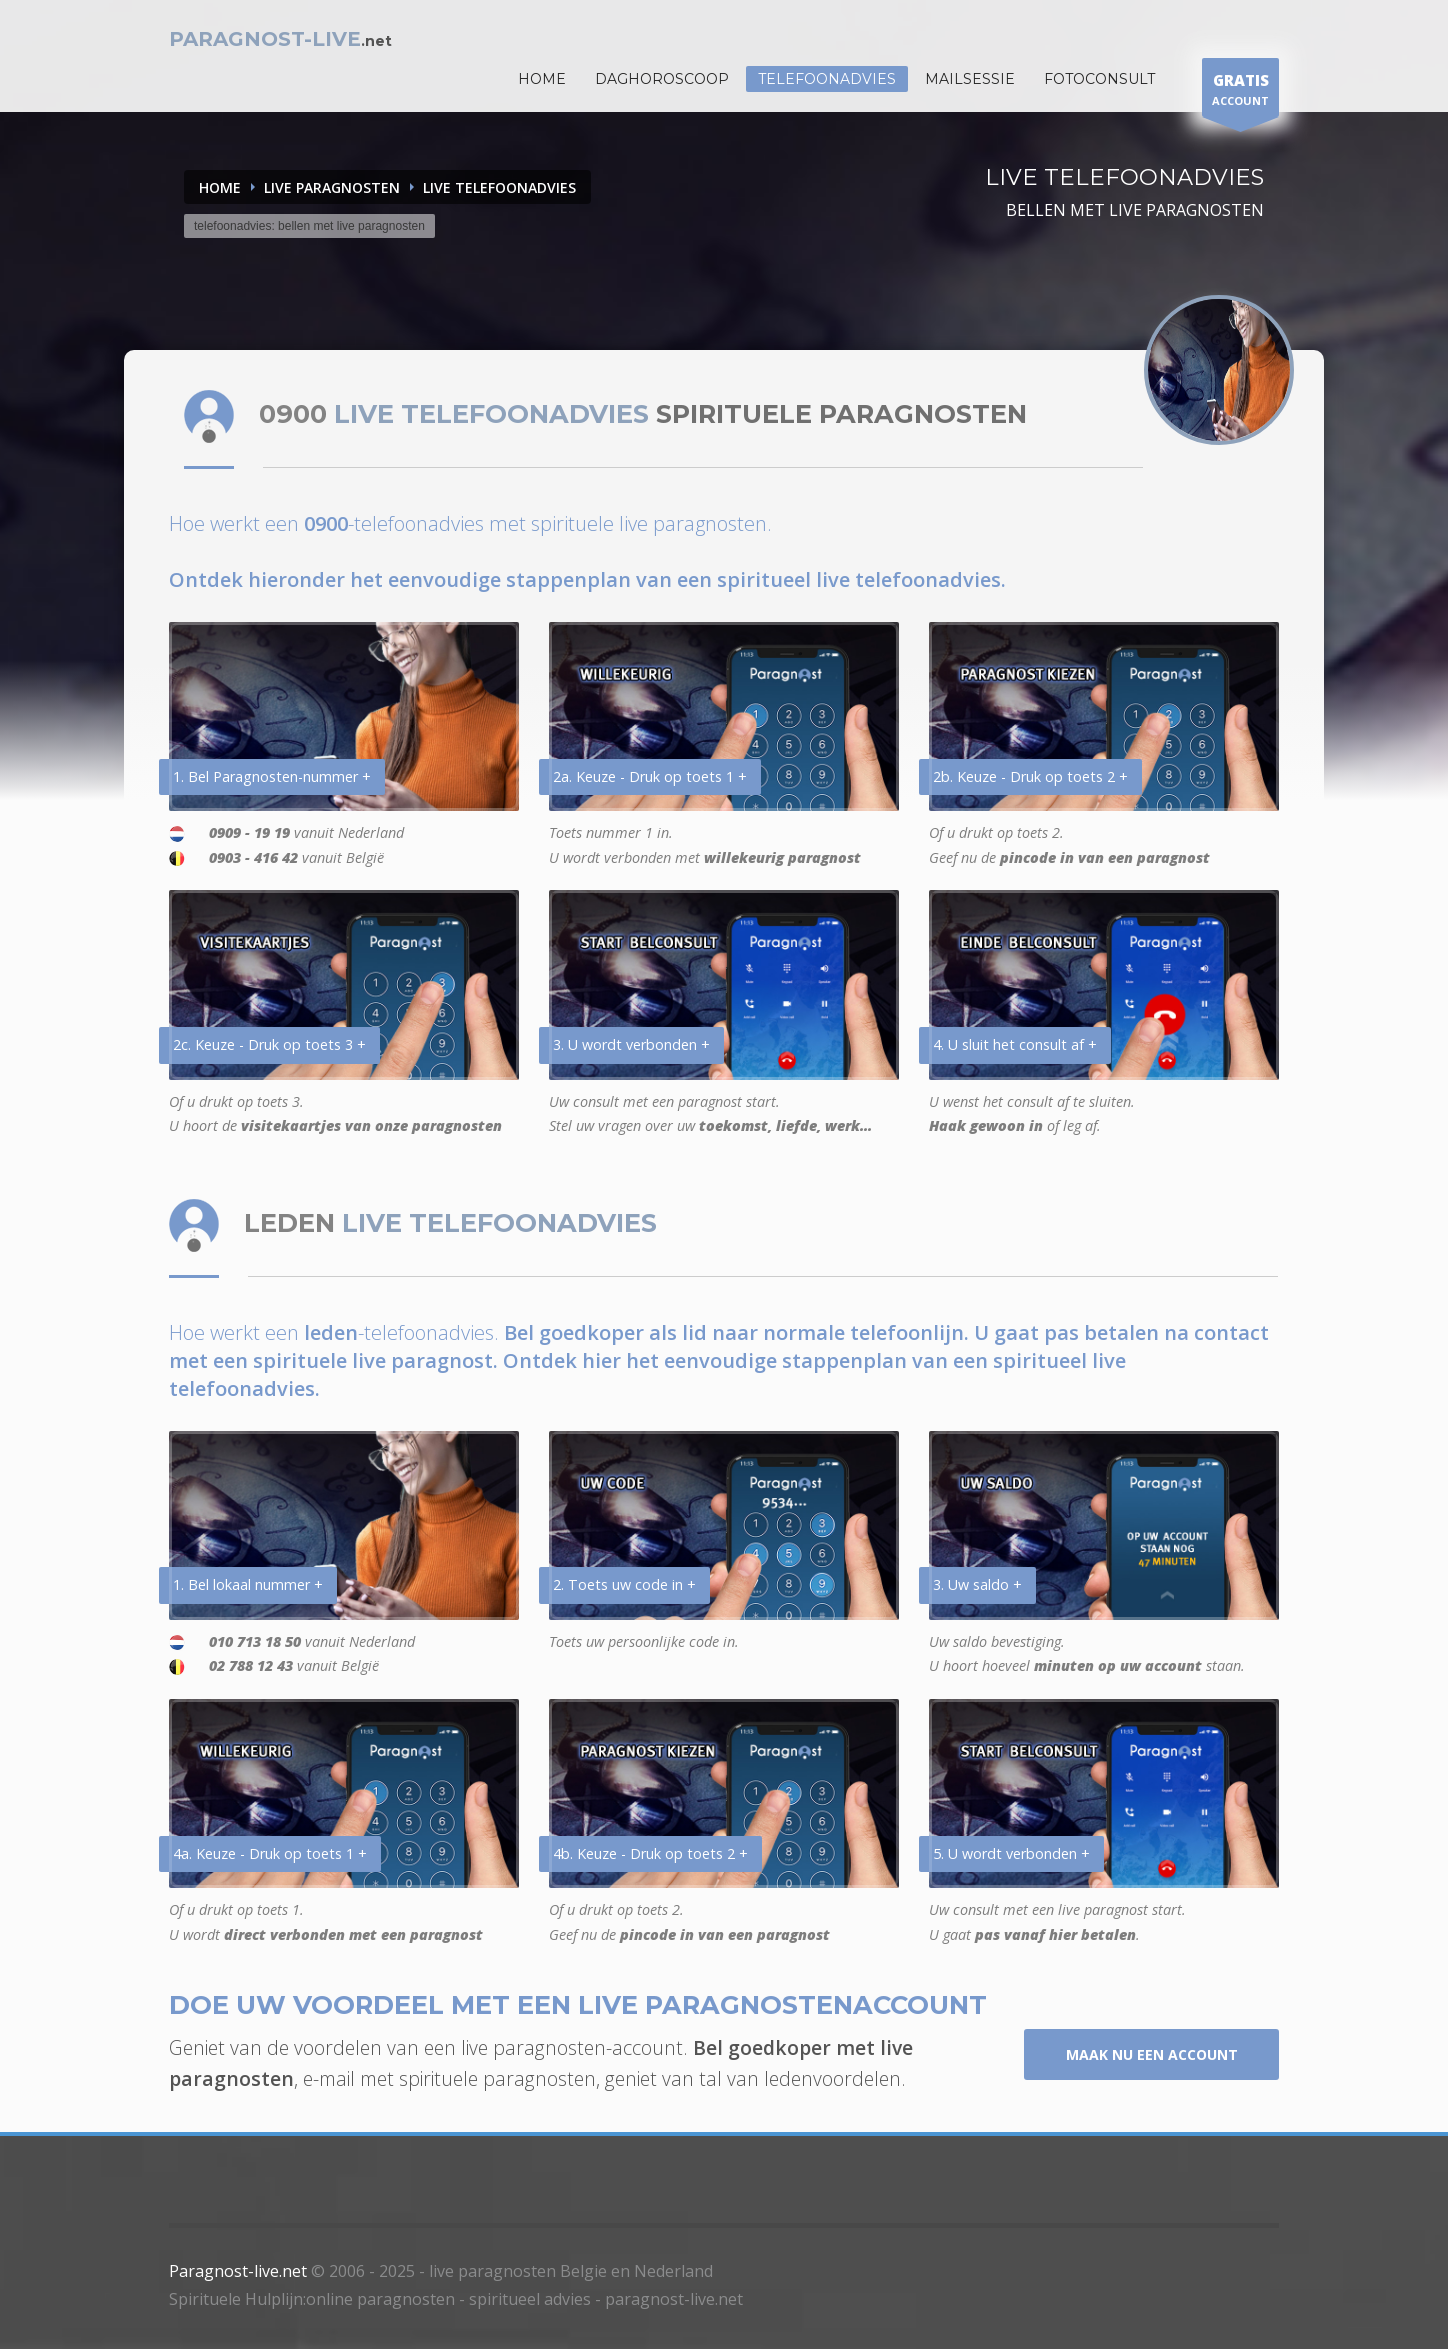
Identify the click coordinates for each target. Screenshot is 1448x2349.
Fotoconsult (1099, 79)
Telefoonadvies (827, 79)
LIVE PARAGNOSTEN (332, 187)
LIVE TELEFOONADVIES (499, 187)
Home (220, 187)
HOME (542, 79)
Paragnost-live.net (238, 2271)
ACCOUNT (1240, 92)
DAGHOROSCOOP (662, 79)
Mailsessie (970, 79)
